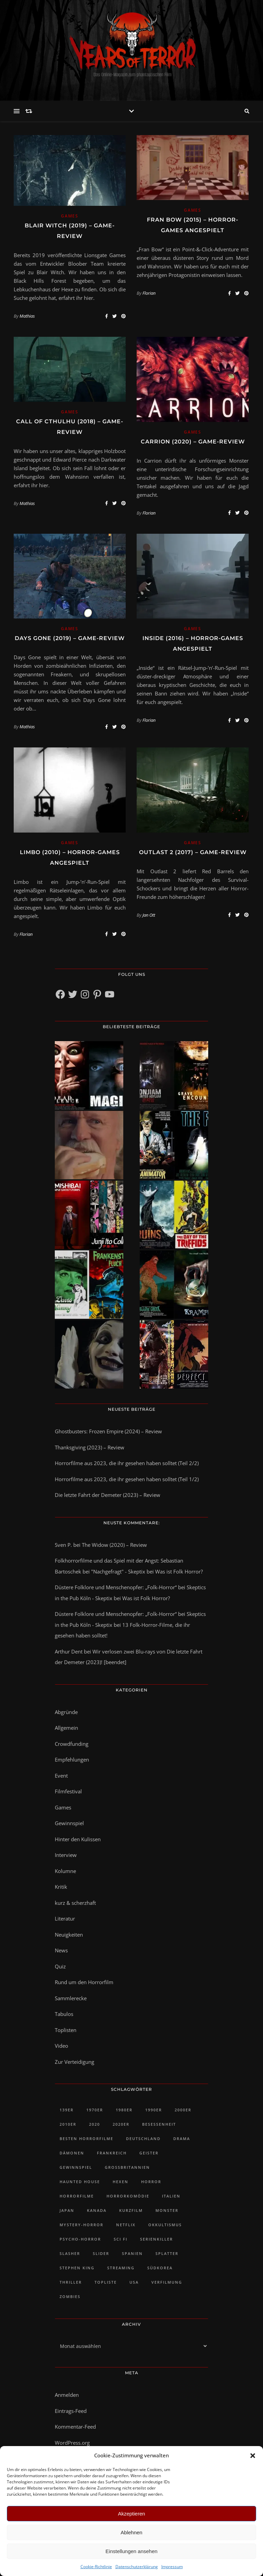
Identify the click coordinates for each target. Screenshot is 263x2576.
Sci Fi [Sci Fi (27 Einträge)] (120, 2239)
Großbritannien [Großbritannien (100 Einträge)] (127, 2167)
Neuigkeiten (69, 1934)
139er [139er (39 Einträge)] (67, 2109)
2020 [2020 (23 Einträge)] (94, 2124)
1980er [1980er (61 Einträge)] (124, 2109)
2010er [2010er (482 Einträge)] (68, 2124)
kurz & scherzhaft (75, 1902)
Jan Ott (148, 915)
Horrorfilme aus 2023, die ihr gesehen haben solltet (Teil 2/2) (127, 1463)
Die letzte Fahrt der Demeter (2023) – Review (107, 1494)
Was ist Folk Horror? (179, 1571)
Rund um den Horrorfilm (84, 1982)
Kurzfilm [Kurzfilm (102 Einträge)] (131, 2210)
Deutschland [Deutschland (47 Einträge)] (143, 2138)
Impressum (172, 2567)
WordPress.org (72, 2442)
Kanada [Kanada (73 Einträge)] (97, 2210)
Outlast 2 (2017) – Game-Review (193, 852)
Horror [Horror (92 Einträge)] (151, 2181)
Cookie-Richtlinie (96, 2567)
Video (61, 2045)
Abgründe (66, 1712)
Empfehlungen (72, 1759)
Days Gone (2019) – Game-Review (70, 638)
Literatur (65, 1918)
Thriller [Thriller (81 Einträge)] (71, 2282)
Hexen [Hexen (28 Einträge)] (120, 2181)
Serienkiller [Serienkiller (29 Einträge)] (156, 2239)
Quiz (60, 1966)
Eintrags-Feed (71, 2410)
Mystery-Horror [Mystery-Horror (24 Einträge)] (81, 2224)
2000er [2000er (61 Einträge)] (183, 2109)
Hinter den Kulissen (78, 1839)
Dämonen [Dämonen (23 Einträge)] (72, 2152)
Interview (66, 1854)
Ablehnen (131, 2532)
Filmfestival (68, 1791)
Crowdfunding (71, 1743)
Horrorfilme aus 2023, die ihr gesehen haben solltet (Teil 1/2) (127, 1479)
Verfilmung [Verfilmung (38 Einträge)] (166, 2282)
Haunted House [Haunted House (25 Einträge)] (80, 2181)
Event (61, 1775)
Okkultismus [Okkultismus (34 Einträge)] (165, 2224)
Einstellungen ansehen (131, 2551)
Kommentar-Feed (75, 2426)
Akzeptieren (131, 2514)
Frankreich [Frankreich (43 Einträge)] (112, 2152)
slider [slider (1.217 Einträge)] (101, 2253)
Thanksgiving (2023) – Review (89, 1447)
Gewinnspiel (69, 1823)
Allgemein (66, 1727)
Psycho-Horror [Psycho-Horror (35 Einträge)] (80, 2239)
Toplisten (65, 2030)
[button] (252, 2455)
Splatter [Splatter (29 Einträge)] (166, 2253)
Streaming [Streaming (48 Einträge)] (121, 2267)
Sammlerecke (71, 1998)
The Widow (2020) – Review (114, 1544)
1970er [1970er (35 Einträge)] (94, 2109)
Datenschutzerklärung (136, 2567)
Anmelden (67, 2394)
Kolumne (65, 1871)
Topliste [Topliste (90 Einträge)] (106, 2282)
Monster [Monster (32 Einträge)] (166, 2210)
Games (69, 216)
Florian (148, 293)
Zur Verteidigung (74, 2061)
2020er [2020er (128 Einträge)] (121, 2124)
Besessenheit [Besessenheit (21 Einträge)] (159, 2124)
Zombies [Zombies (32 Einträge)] (70, 2296)
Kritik (61, 1886)
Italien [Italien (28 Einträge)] (171, 2196)
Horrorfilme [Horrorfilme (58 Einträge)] (77, 2196)
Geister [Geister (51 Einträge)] (149, 2152)
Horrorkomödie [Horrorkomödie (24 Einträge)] (128, 2196)
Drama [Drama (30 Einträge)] (181, 2138)
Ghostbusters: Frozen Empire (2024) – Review (108, 1431)
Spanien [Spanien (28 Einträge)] (132, 2253)
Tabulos (64, 2013)
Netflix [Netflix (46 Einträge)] (126, 2224)
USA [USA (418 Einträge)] (134, 2282)
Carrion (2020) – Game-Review (193, 441)
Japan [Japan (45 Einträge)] (67, 2210)
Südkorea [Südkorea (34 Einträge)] (160, 2267)
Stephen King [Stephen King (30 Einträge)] (77, 2267)
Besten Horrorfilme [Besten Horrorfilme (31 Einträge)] (86, 2138)
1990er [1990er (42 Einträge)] (153, 2109)
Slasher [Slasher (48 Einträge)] (70, 2253)
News (61, 1950)
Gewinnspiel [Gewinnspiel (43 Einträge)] (76, 2167)
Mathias (27, 316)
